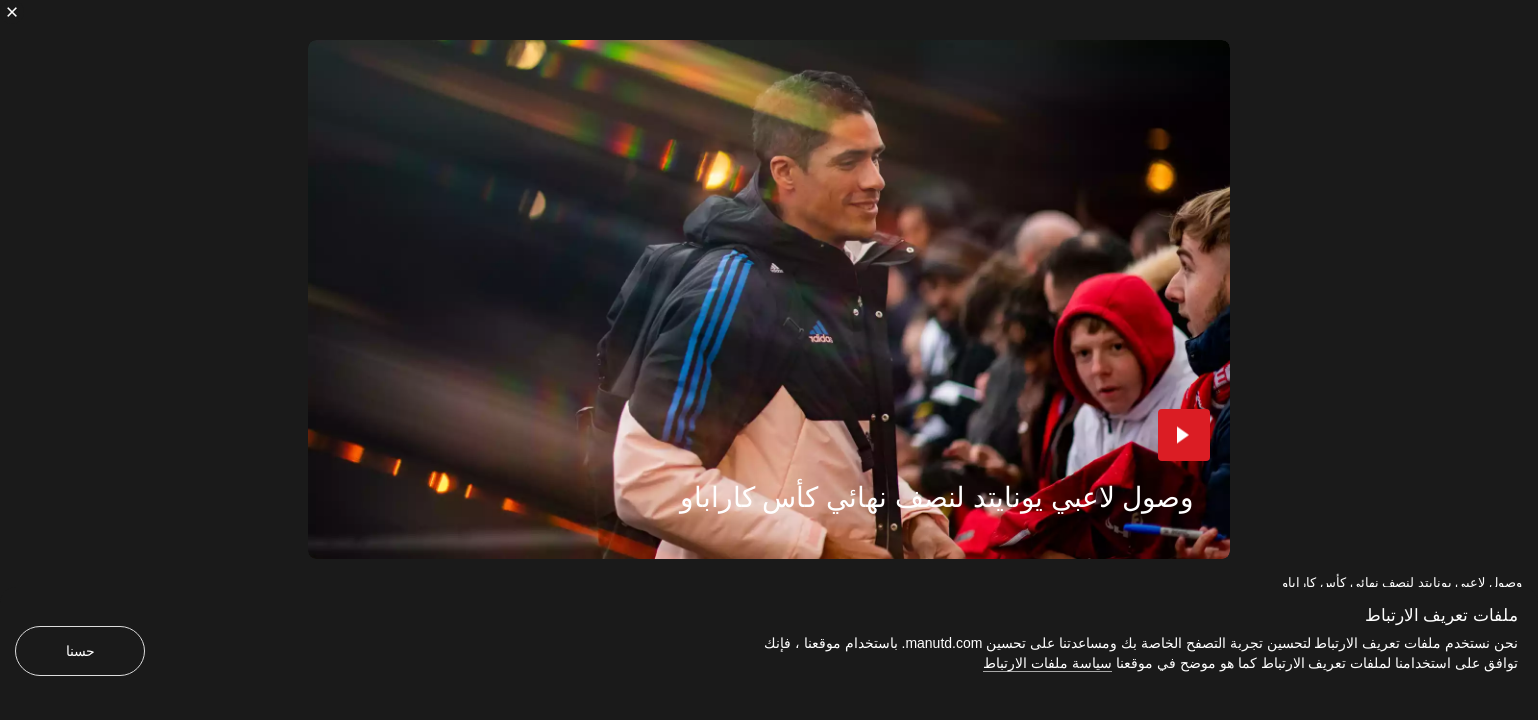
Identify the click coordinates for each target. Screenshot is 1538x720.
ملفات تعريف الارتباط (1441, 615)
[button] (1184, 435)
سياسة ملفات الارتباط (1047, 663)
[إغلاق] (12, 12)
